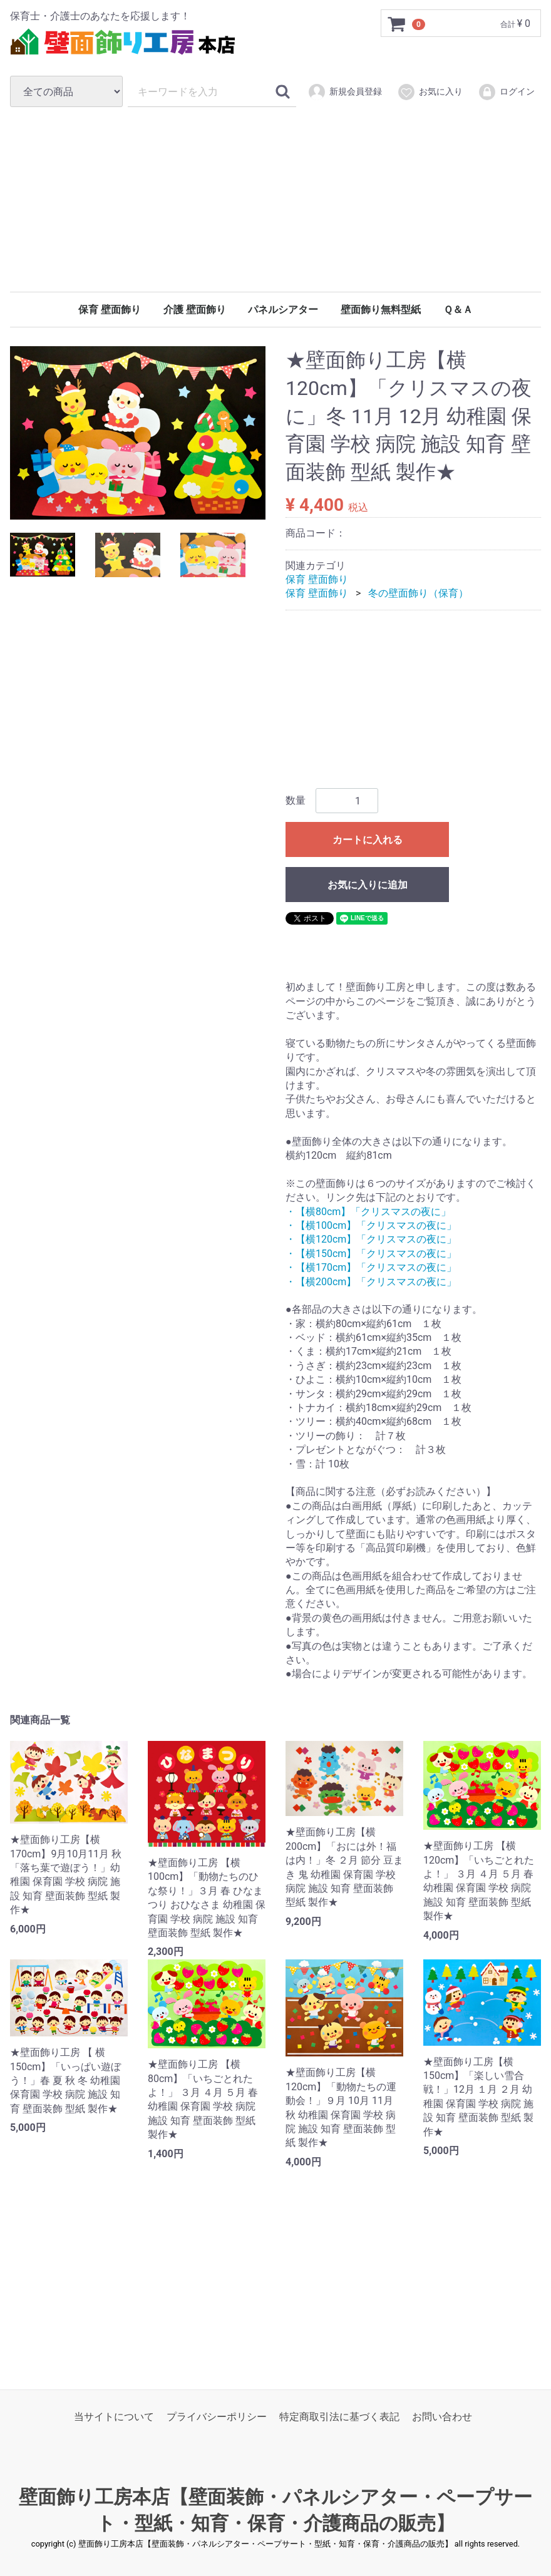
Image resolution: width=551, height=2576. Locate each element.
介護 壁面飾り (194, 310)
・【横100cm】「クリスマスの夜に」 (371, 1225)
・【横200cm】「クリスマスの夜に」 (371, 1282)
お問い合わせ (442, 2417)
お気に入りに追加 (367, 885)
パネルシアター (283, 310)
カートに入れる (367, 840)
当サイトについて (114, 2417)
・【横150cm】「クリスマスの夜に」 (371, 1254)
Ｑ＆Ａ (458, 310)
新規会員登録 (344, 92)
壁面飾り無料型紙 (381, 310)
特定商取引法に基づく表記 (339, 2417)
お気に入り (430, 92)
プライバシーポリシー (217, 2417)
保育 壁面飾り (109, 310)
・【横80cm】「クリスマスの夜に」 (368, 1212)
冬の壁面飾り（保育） (418, 594)
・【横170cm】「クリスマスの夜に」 (371, 1267)
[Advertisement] (275, 199)
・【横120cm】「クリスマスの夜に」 (371, 1240)
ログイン (506, 92)
